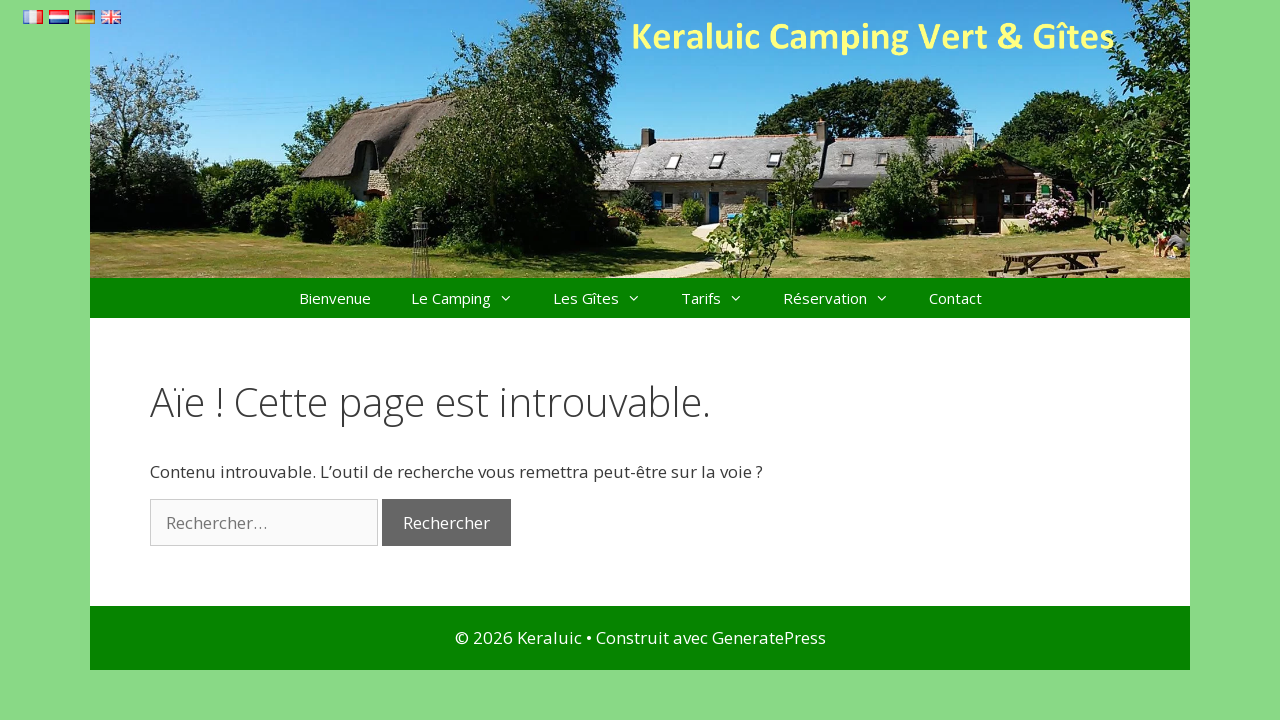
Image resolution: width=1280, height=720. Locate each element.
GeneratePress (769, 637)
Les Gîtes (607, 298)
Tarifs (722, 298)
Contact (955, 298)
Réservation (846, 298)
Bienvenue (335, 298)
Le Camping (472, 298)
